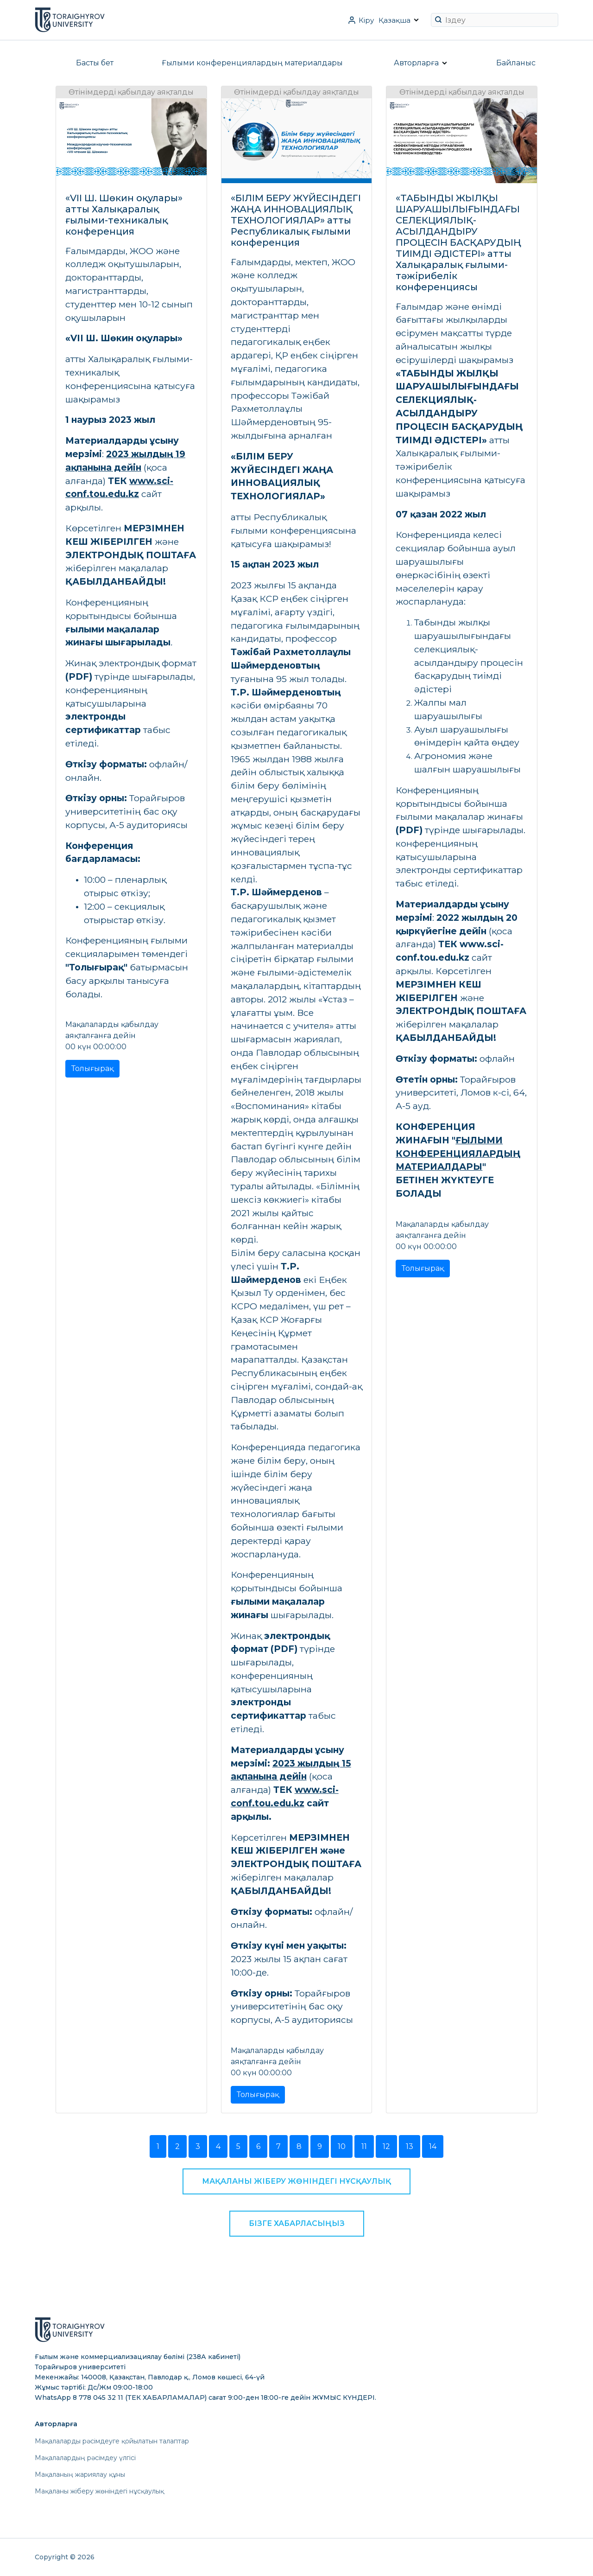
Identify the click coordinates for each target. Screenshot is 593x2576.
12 (386, 2146)
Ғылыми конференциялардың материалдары (252, 62)
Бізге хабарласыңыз (297, 2223)
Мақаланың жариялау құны (80, 2474)
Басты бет (95, 62)
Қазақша (394, 20)
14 (432, 2146)
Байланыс (516, 62)
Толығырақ (92, 1068)
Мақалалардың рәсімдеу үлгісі (85, 2458)
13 (409, 2146)
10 (342, 2146)
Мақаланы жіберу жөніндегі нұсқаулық (296, 2181)
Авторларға (416, 62)
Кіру (366, 20)
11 (364, 2146)
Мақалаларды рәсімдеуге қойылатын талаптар (112, 2441)
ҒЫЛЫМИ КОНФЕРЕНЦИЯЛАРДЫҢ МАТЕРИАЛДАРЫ (458, 1154)
